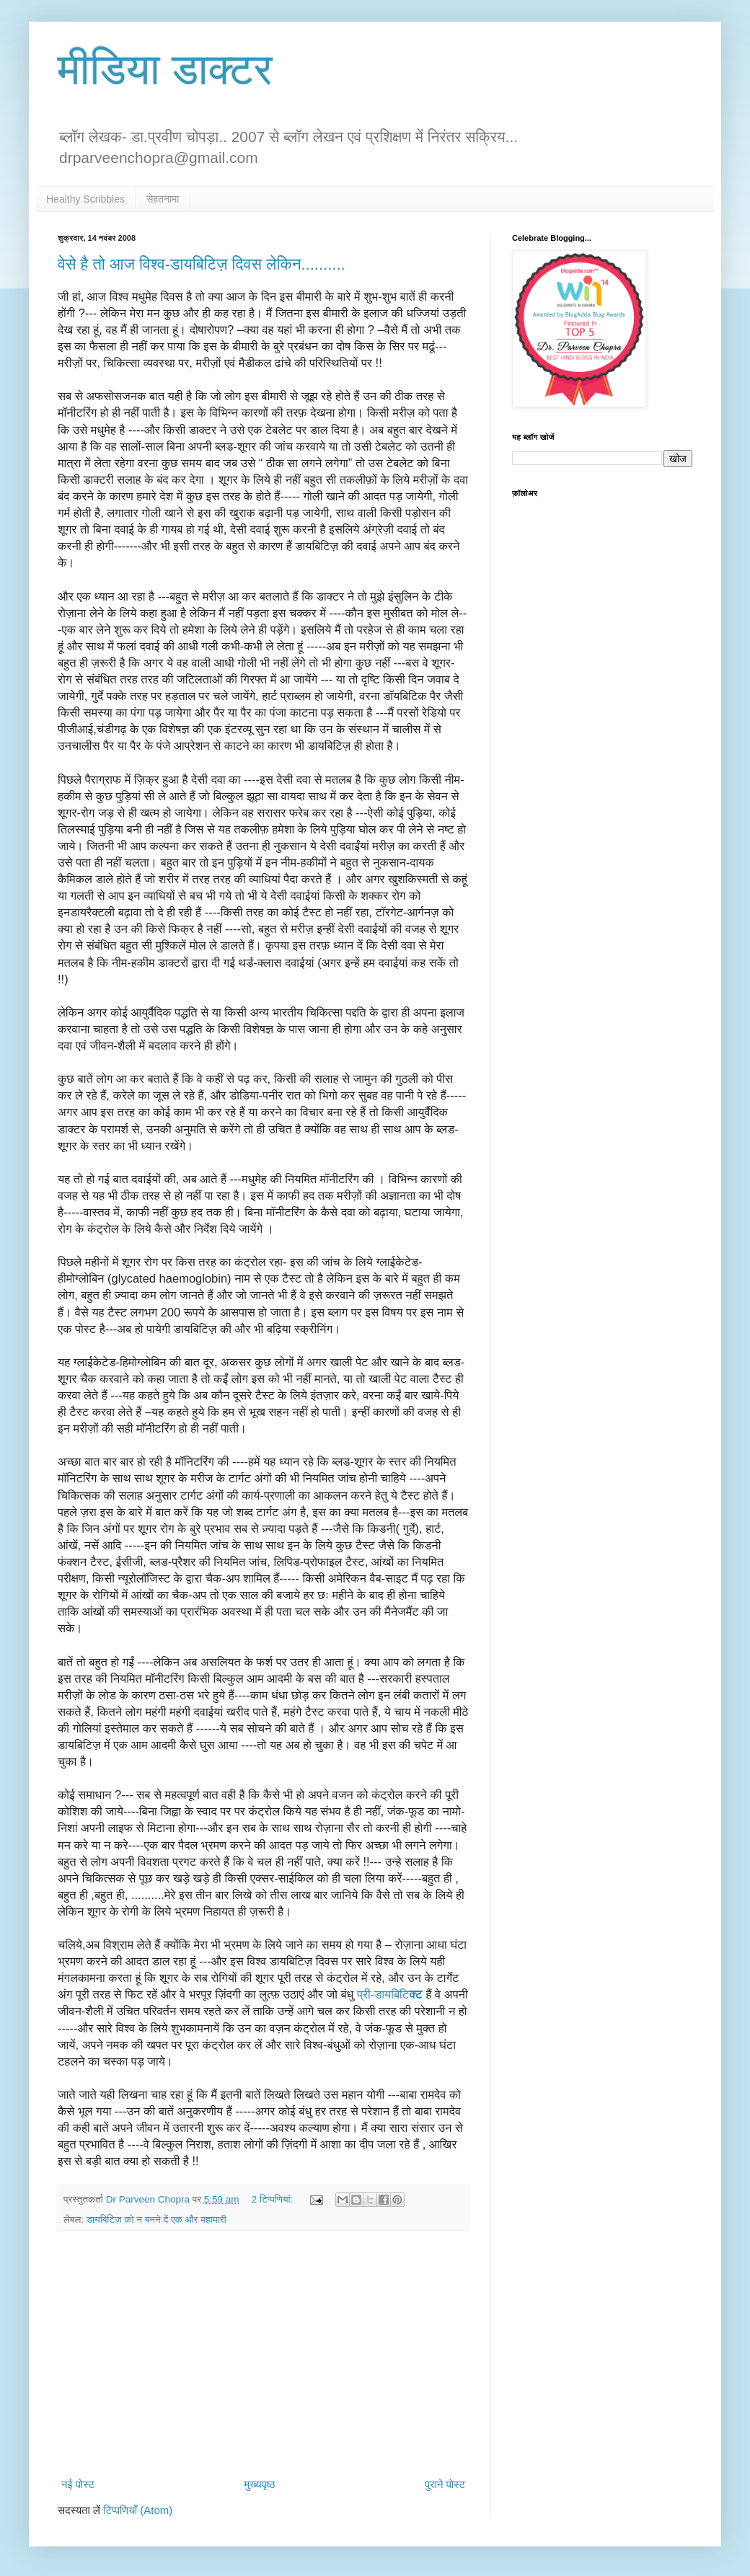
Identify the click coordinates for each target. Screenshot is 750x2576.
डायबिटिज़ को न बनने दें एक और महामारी (156, 2219)
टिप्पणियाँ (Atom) (137, 2510)
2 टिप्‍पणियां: (274, 2199)
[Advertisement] (263, 2354)
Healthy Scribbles (85, 199)
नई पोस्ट (77, 2484)
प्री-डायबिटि (390, 1994)
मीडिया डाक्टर (165, 69)
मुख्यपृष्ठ (259, 2484)
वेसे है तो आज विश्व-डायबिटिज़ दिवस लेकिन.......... (201, 264)
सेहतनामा (163, 199)
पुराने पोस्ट (445, 2484)
